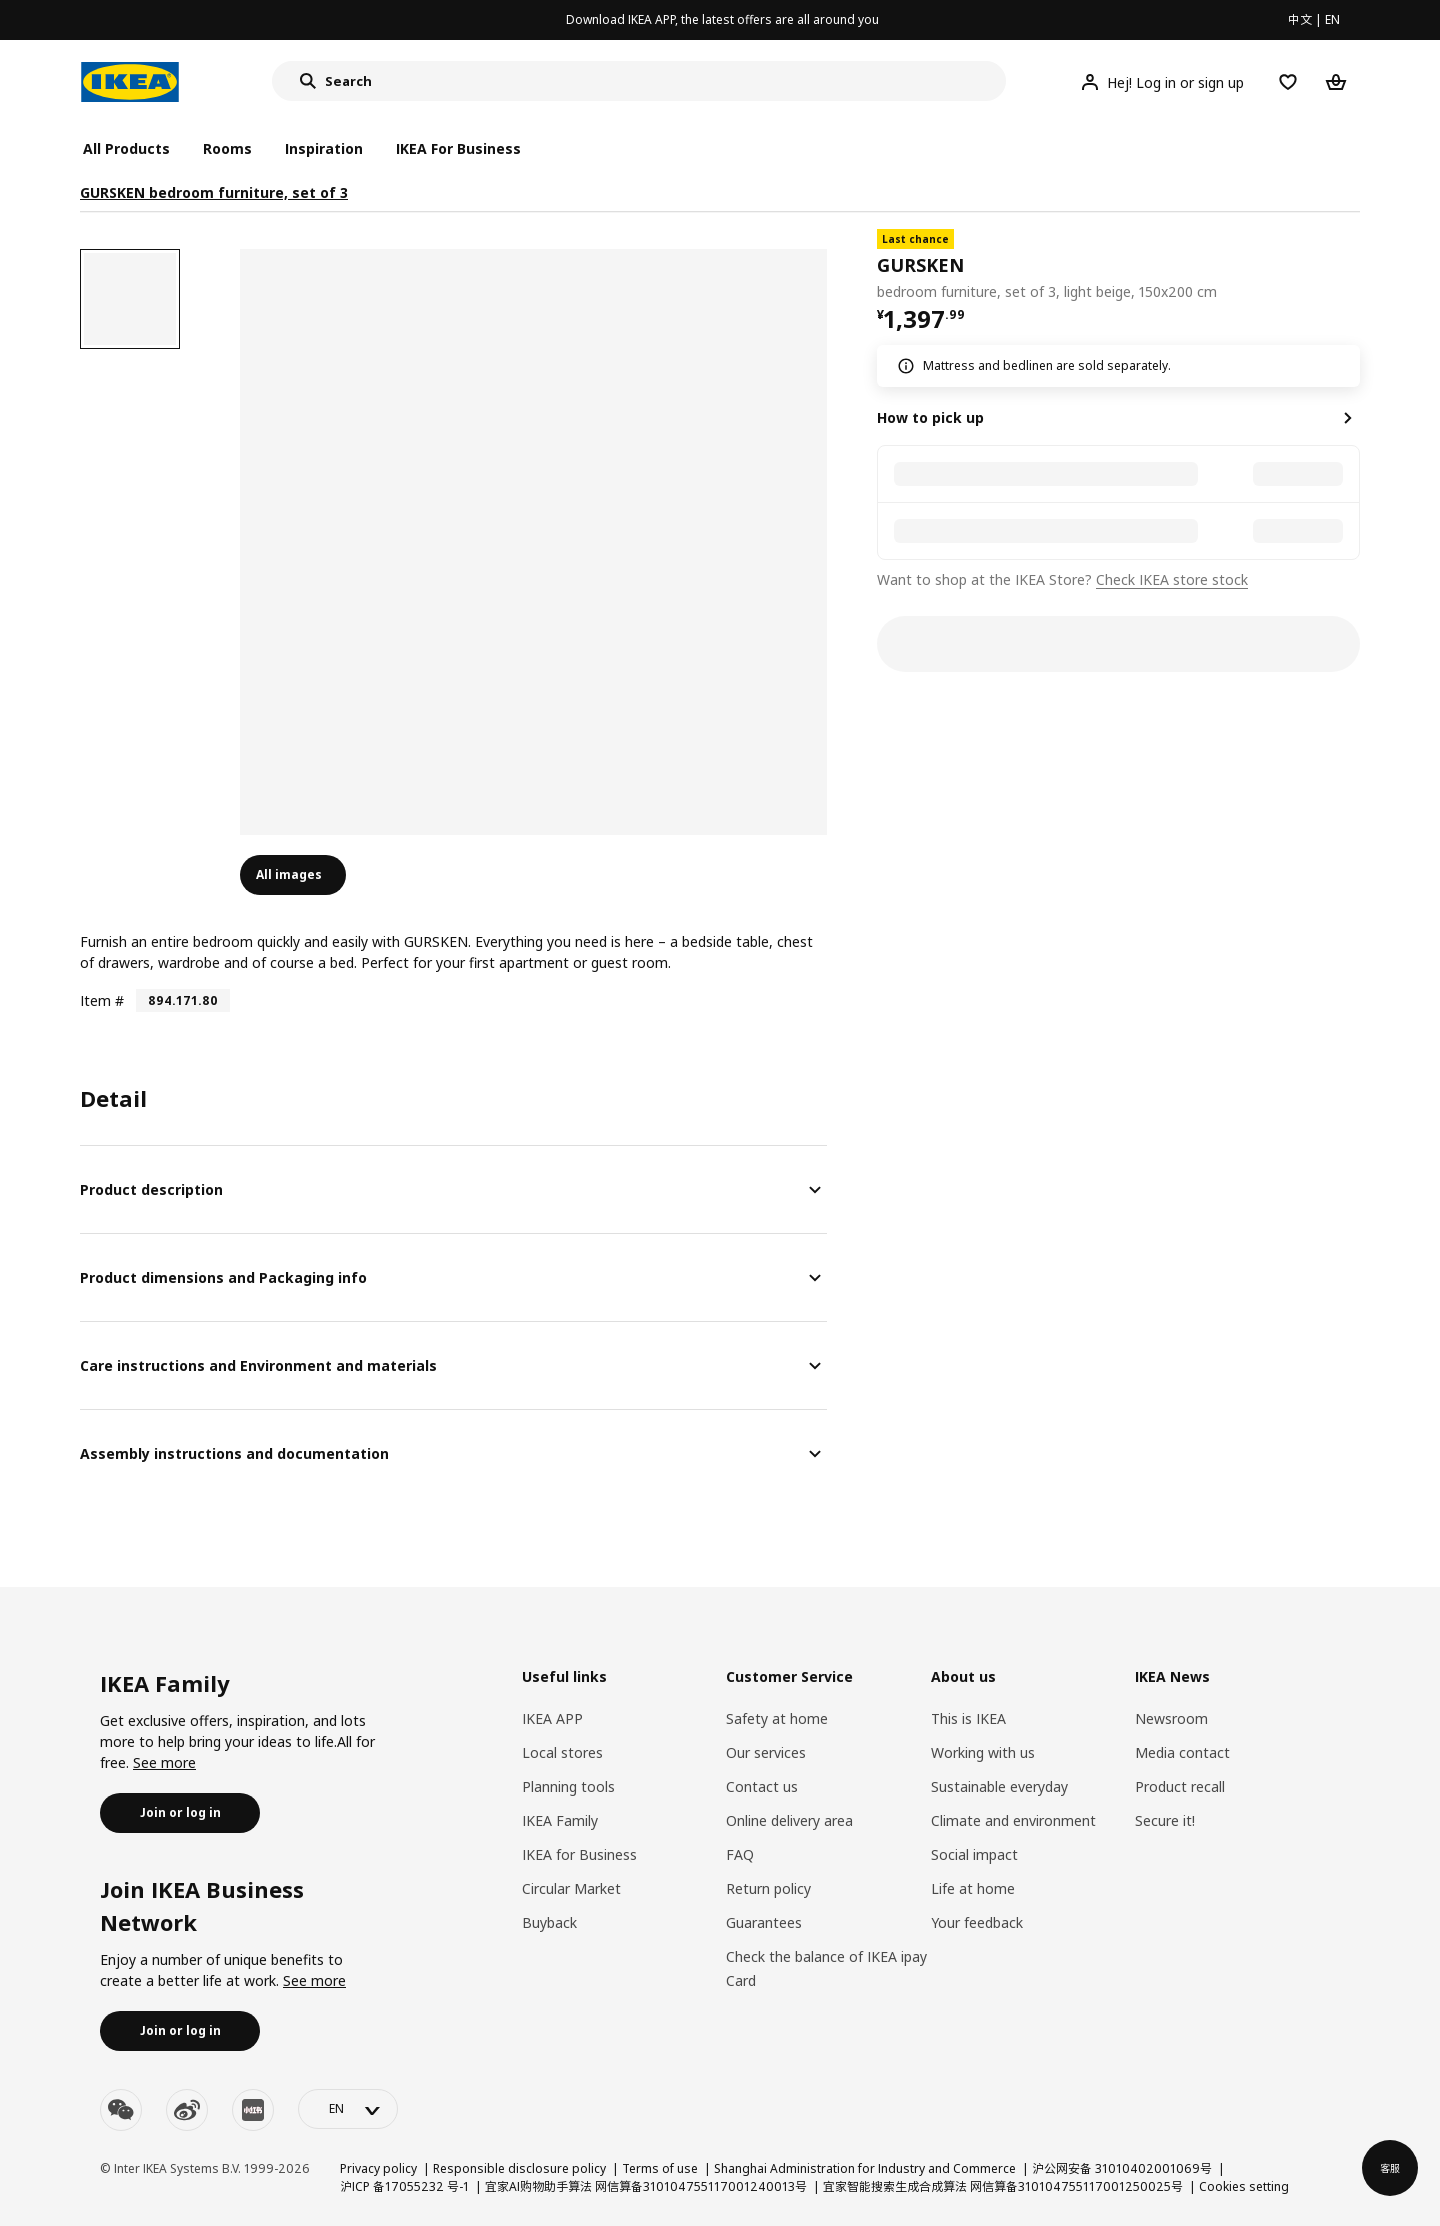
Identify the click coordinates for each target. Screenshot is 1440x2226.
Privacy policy (378, 2168)
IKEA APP (552, 1718)
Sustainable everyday (999, 1786)
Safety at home (777, 1718)
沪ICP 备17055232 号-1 (404, 2186)
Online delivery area (789, 1820)
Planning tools (568, 1786)
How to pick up (930, 417)
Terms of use (660, 2168)
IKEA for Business (579, 1854)
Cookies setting (1244, 2186)
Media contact (1182, 1752)
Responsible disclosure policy (519, 2168)
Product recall (1180, 1786)
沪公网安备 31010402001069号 (1122, 2168)
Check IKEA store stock (1172, 579)
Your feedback (977, 1922)
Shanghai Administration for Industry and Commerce (865, 2168)
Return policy (768, 1888)
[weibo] (187, 2110)
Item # (102, 1000)
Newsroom (1171, 1718)
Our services (766, 1752)
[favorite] (1352, 266)
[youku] (253, 2110)
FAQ (740, 1854)
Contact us (762, 1786)
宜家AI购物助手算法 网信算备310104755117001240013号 (646, 2186)
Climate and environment (1013, 1820)
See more (164, 1762)
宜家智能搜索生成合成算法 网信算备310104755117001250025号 (1003, 2186)
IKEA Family (560, 1820)
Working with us (983, 1752)
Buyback (549, 1922)
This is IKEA (968, 1718)
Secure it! (1165, 1820)
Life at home (973, 1888)
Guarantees (764, 1922)
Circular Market (571, 1888)
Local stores (562, 1752)
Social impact (974, 1854)
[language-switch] (348, 2109)
